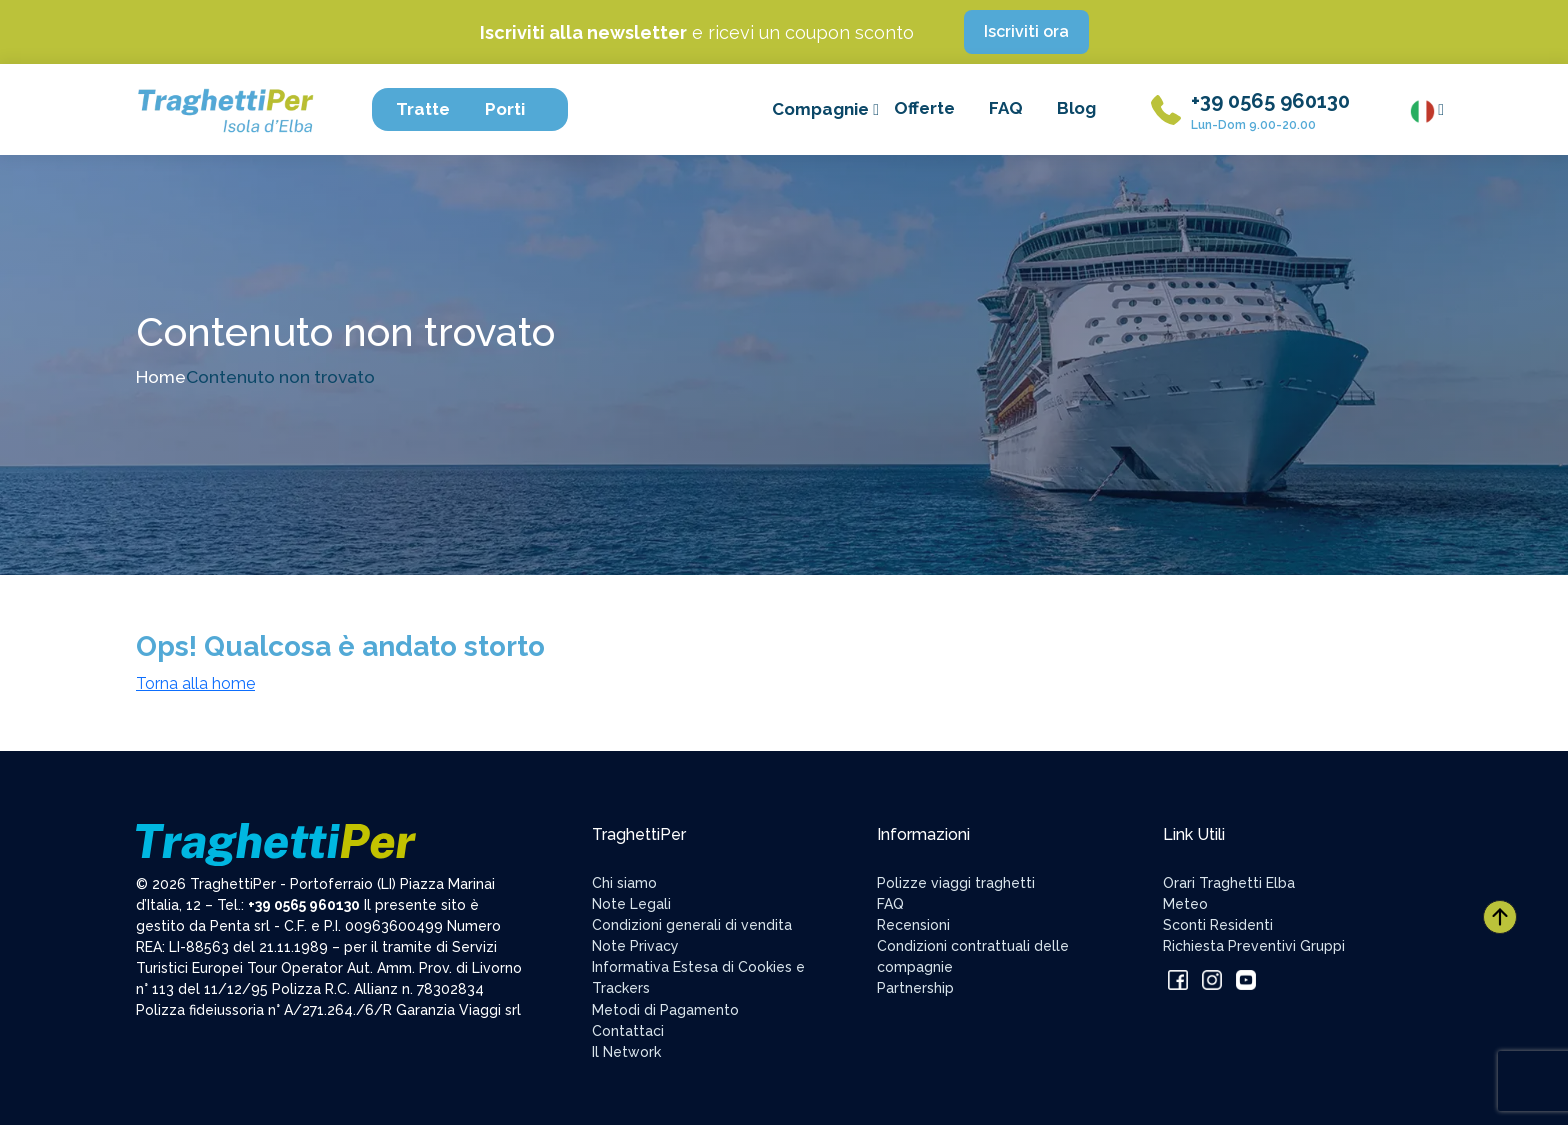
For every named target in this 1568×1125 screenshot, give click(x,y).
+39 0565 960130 (1270, 101)
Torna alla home (195, 683)
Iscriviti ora (1026, 31)
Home (161, 376)
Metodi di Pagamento (665, 1010)
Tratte (432, 109)
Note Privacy (635, 946)
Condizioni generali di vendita (692, 925)
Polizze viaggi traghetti (956, 883)
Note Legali (631, 904)
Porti (514, 109)
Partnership (915, 988)
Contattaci (628, 1031)
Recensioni (913, 925)
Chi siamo (624, 883)
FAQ (1006, 108)
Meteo (1185, 904)
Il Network (626, 1052)
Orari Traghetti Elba (1229, 883)
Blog (1076, 108)
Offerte (924, 108)
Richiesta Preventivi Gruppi (1254, 946)
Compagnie (825, 109)
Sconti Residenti (1218, 925)
